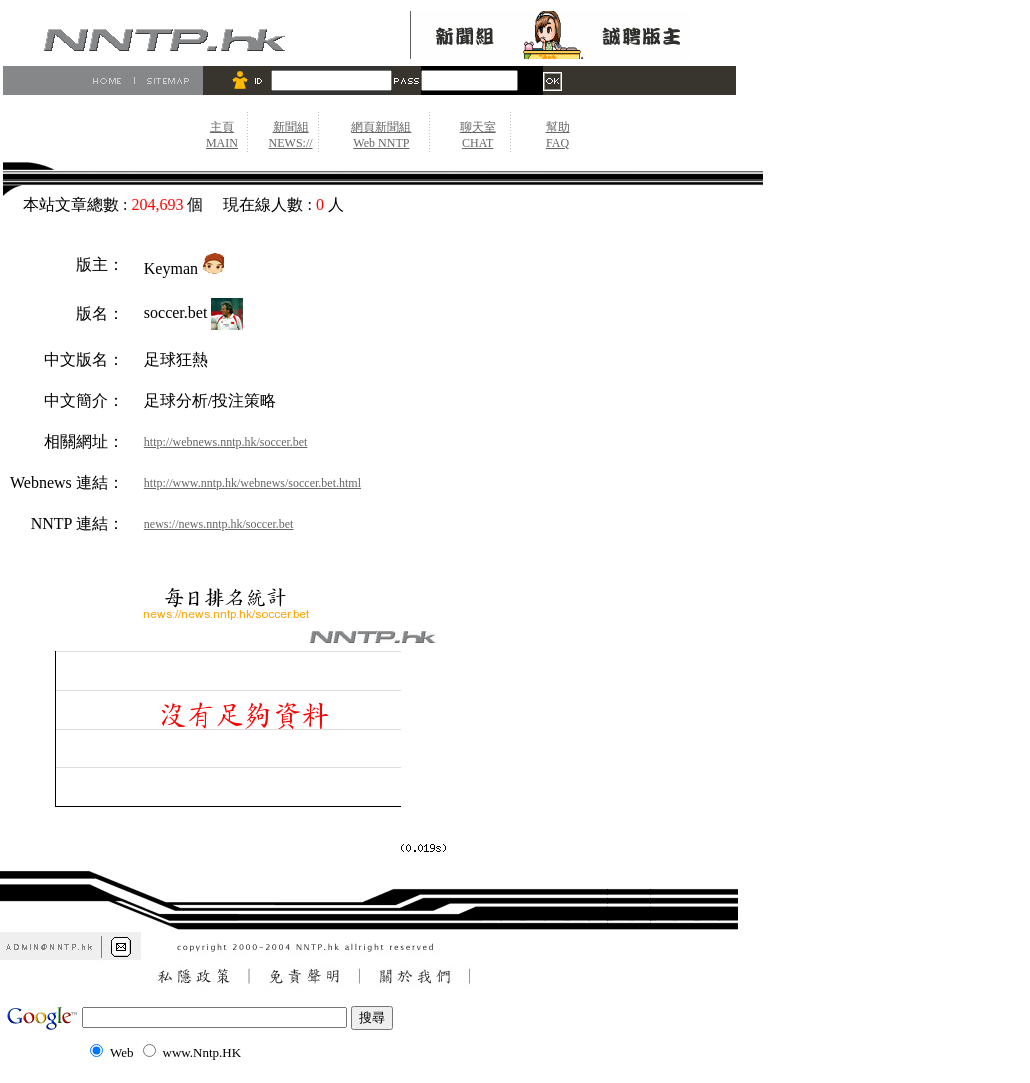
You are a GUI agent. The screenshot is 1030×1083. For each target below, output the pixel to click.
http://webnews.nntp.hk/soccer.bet (226, 442)
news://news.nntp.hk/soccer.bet (219, 524)
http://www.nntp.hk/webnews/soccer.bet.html (252, 483)
